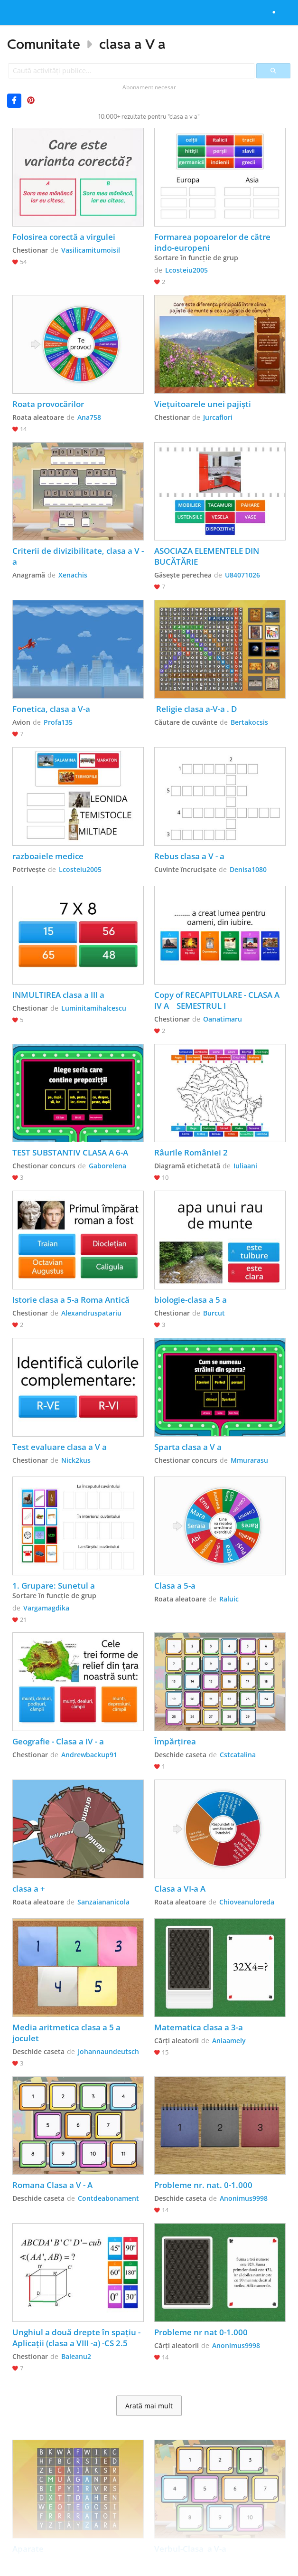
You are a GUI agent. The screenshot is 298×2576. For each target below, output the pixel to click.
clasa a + (28, 1888)
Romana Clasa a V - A (52, 2184)
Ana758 (89, 417)
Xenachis (72, 574)
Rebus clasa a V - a (189, 856)
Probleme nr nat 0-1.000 (201, 2332)
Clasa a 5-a (175, 1585)
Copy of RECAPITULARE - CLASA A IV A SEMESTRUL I (217, 1000)
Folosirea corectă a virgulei (63, 236)
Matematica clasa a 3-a (198, 2027)
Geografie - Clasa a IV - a (59, 1741)
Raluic (229, 1598)
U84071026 (242, 574)
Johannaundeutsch (108, 2051)
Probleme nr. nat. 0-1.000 (203, 2184)
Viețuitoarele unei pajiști (202, 403)
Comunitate (43, 44)
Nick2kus (76, 1460)
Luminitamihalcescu (93, 1008)
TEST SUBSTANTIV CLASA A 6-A (70, 1152)
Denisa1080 (248, 869)
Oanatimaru (222, 1018)
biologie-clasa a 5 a (190, 1299)
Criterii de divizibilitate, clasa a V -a (78, 556)
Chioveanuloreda (246, 1901)
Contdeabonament (108, 2198)
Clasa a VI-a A (179, 1888)
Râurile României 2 (191, 1152)
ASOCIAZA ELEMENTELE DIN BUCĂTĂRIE (207, 556)
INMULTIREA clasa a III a (58, 994)
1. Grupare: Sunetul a (53, 1585)
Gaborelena (107, 1165)
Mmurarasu (249, 1460)
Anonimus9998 (244, 2198)
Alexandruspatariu (91, 1312)
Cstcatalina (238, 1754)
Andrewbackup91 (89, 1754)
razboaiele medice (48, 856)
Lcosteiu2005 (186, 270)
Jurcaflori (218, 417)
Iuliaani (245, 1165)
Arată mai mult (149, 2406)
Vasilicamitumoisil (90, 250)
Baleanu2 (76, 2356)
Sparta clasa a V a (188, 1446)
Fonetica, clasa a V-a (51, 708)
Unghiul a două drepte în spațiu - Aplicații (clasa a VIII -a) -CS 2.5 (77, 2338)
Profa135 (58, 722)
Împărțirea (175, 1741)
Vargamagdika (46, 1607)
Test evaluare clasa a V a (59, 1446)
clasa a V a (132, 44)
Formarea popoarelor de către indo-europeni (213, 242)
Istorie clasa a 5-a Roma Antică (71, 1299)
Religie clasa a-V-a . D (195, 708)
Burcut (214, 1312)
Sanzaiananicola (103, 1901)
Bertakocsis (249, 722)
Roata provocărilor (48, 403)
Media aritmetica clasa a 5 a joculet (67, 2033)
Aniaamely (229, 2040)
